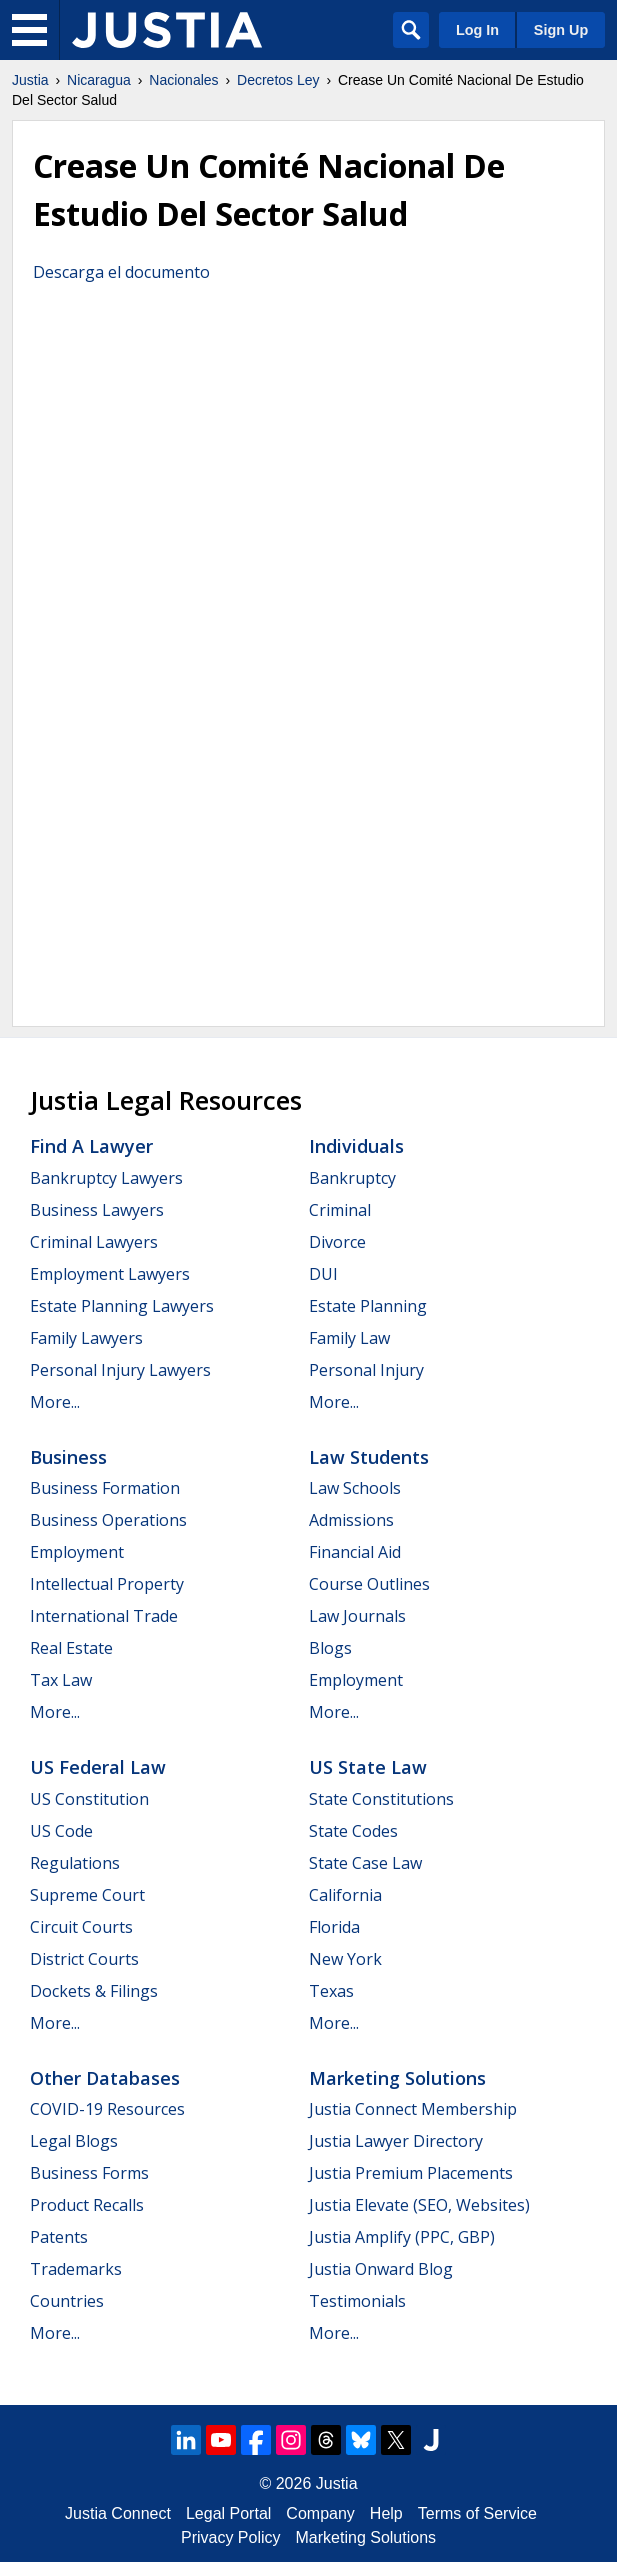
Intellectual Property (107, 1584)
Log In (477, 30)
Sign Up (561, 30)
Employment (77, 1552)
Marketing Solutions (397, 2078)
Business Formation (105, 1488)
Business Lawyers (97, 1210)
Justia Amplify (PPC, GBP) (402, 2237)
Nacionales (183, 80)
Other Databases (105, 2078)
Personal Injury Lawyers (120, 1370)
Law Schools (355, 1488)
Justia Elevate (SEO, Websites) (419, 2205)
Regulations (75, 1863)
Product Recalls (87, 2205)
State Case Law (365, 1863)
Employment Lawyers (110, 1274)
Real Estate (71, 1648)
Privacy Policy (231, 2537)
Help (386, 2513)
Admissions (351, 1520)
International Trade (104, 1616)
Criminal (340, 1210)
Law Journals (357, 1616)
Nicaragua (99, 80)
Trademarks (76, 2269)
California (345, 1895)
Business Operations (108, 1520)
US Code (61, 1831)
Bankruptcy (352, 1178)
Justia (30, 80)
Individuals (356, 1146)
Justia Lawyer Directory (396, 2141)
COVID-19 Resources (107, 2109)
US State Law (368, 1767)
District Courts (84, 1959)
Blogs (330, 1648)
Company (320, 2513)
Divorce (337, 1242)
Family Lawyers (86, 1338)
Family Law (349, 1338)
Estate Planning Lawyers (122, 1306)
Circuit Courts (81, 1927)
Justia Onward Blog (381, 2269)
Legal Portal (228, 2513)
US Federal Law (98, 1767)
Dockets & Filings (94, 1991)
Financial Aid (355, 1552)
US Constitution (89, 1799)
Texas (331, 1991)
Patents (59, 2237)
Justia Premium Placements (411, 2173)
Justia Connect (118, 2513)
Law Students (369, 1457)
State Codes (353, 1831)
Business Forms (89, 2173)
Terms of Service (477, 2513)
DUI (323, 1274)
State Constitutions (381, 1799)
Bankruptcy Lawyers (106, 1178)
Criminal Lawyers (94, 1242)
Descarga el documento (121, 272)
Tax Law (61, 1680)
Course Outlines (369, 1584)
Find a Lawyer (91, 1146)
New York (345, 1959)
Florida (334, 1927)
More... (55, 1402)
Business (68, 1457)
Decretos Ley (278, 80)
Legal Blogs (74, 2141)
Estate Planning (368, 1306)
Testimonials (357, 2301)
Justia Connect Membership (413, 2109)
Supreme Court (87, 1895)
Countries (67, 2301)
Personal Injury (366, 1370)
